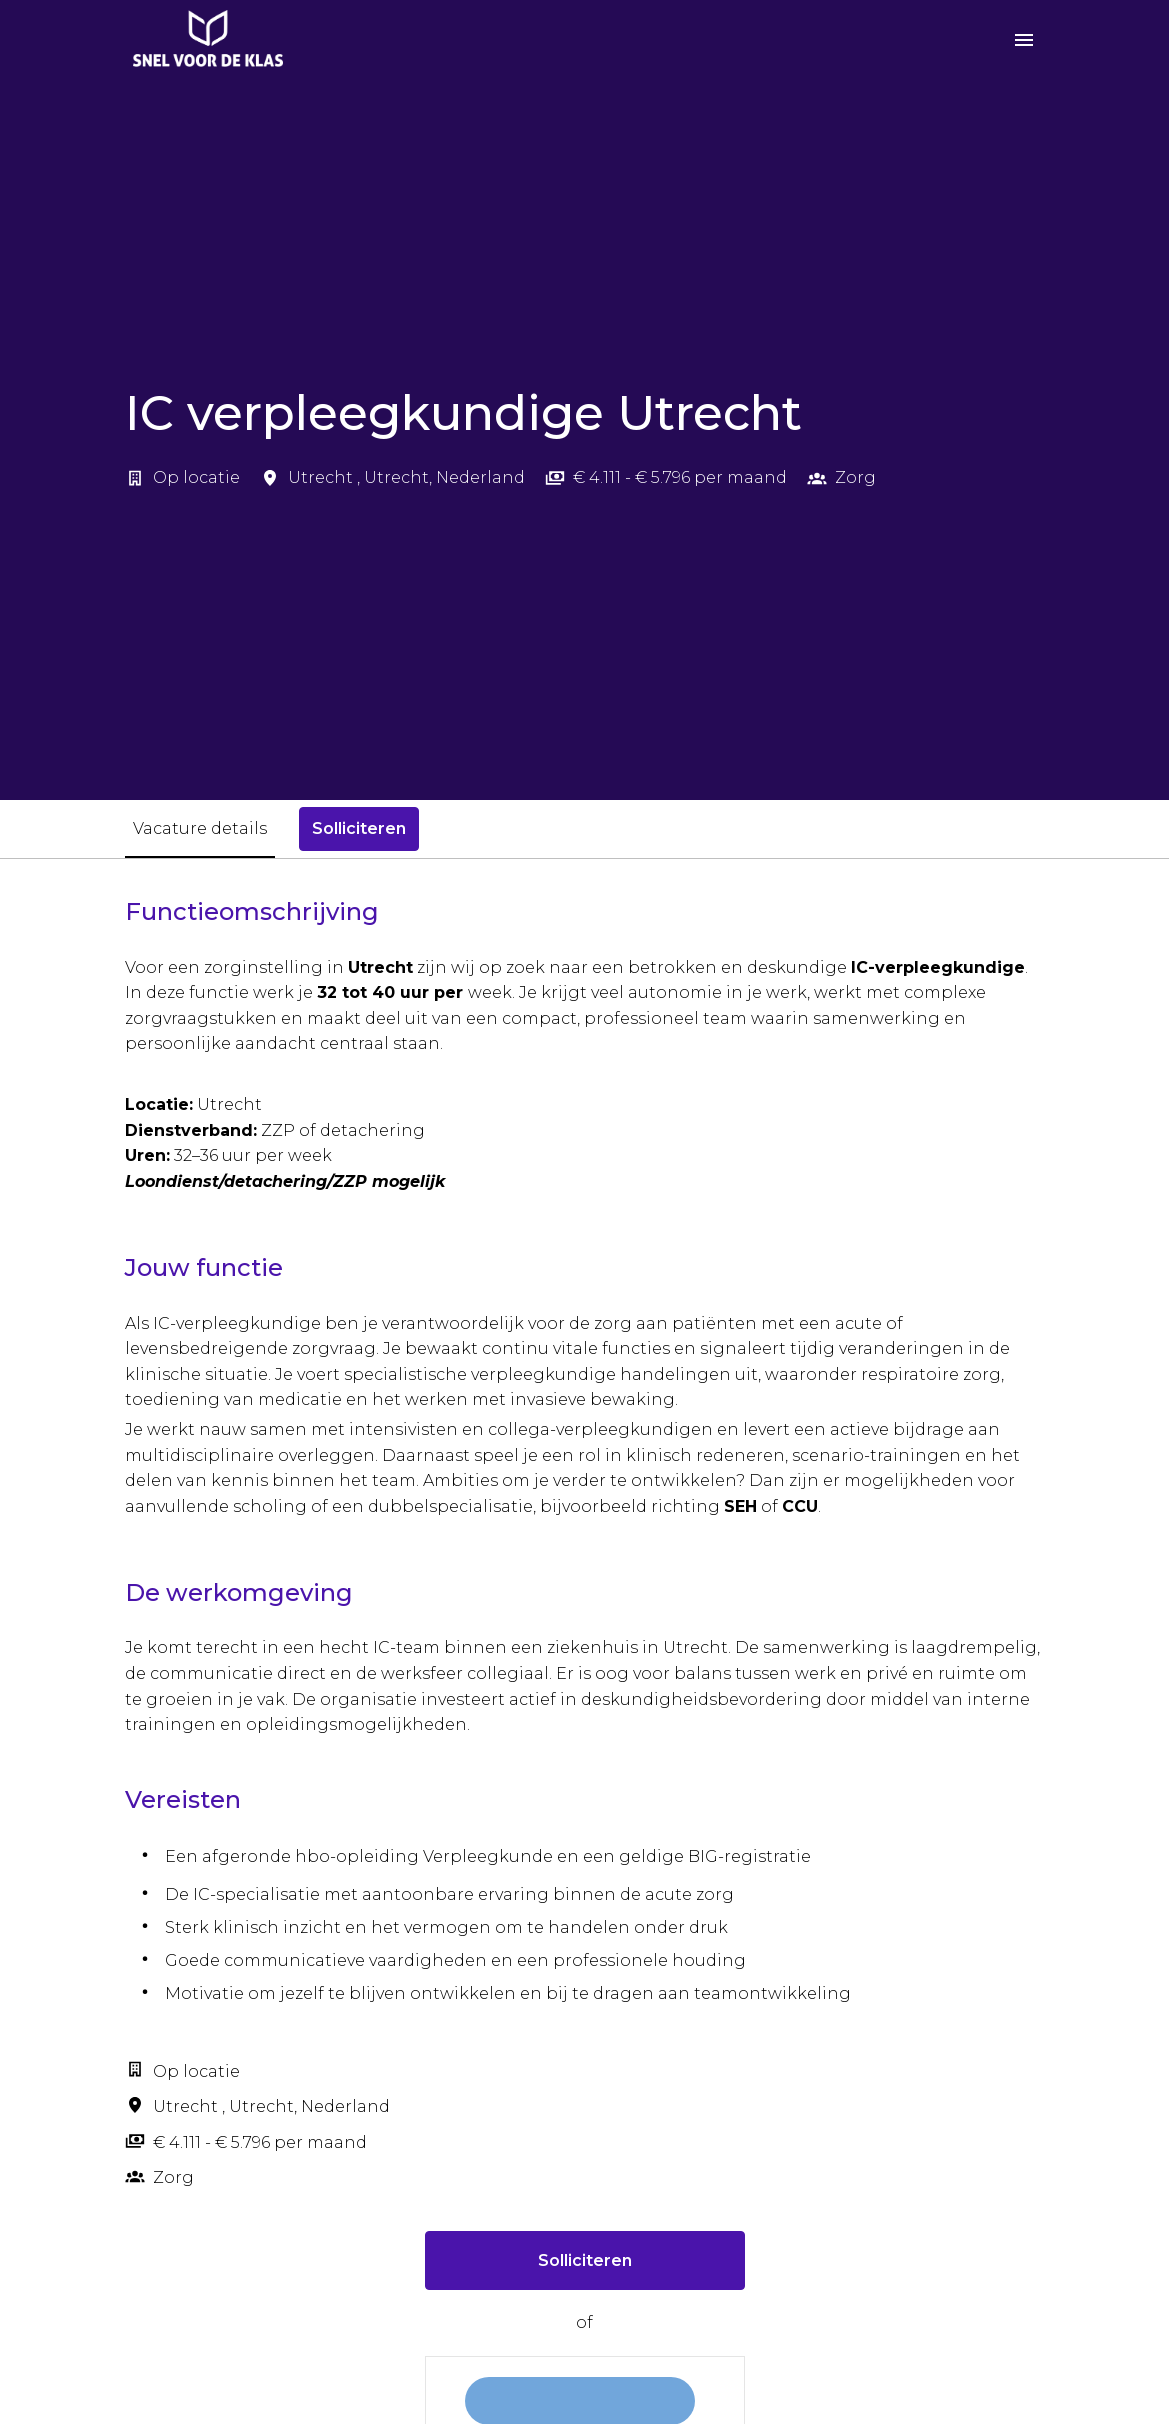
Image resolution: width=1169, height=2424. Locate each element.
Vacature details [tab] (200, 828)
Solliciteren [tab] (359, 828)
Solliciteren (585, 2260)
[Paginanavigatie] (1024, 40)
